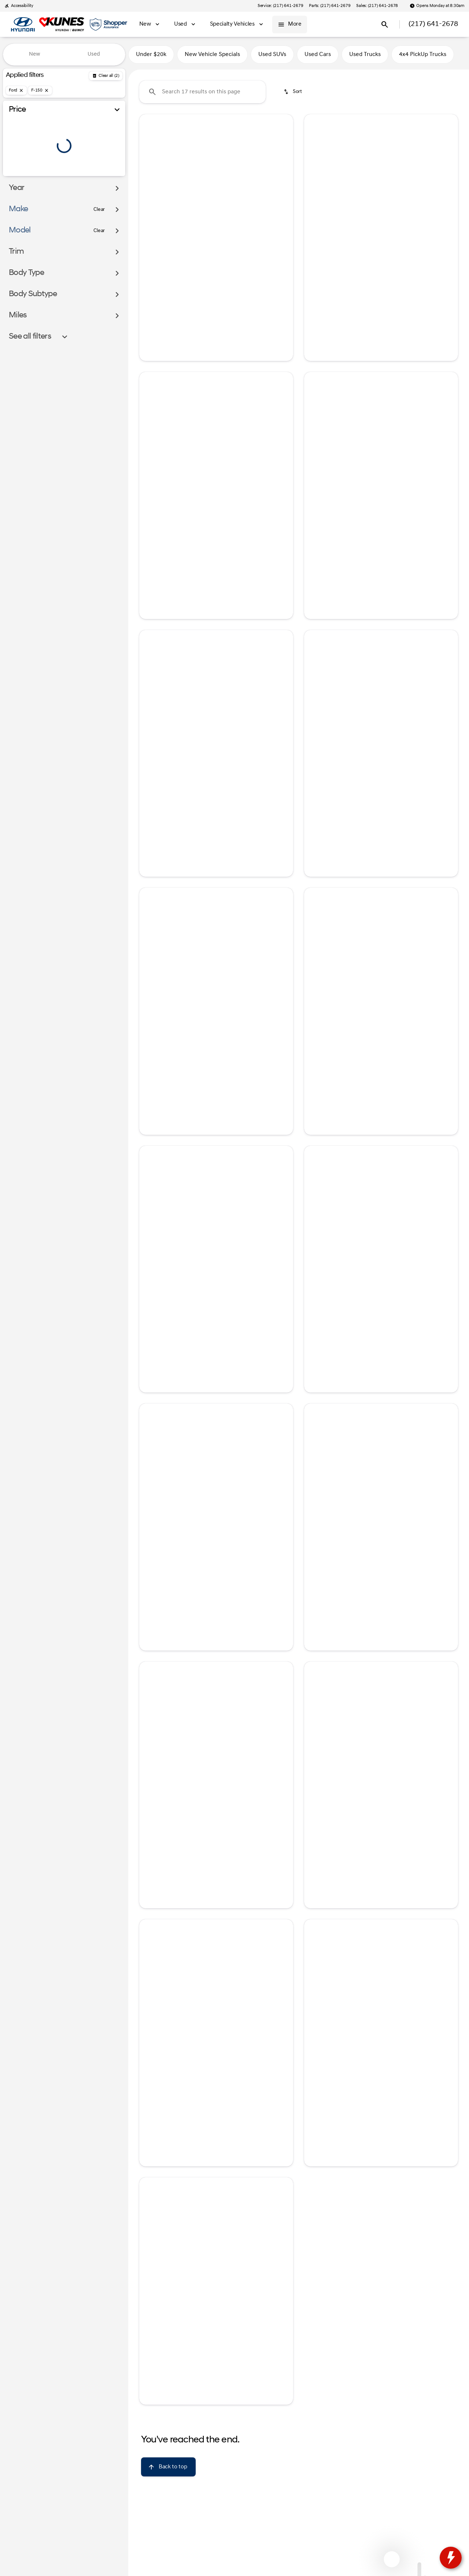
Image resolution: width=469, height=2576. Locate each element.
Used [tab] (94, 54)
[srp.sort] (293, 92)
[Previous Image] (149, 172)
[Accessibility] (19, 5)
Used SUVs (272, 54)
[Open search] (385, 24)
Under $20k (151, 54)
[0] (23, 174)
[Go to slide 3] (215, 220)
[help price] (150, 280)
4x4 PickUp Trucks (422, 54)
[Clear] (99, 224)
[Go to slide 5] (237, 220)
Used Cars (317, 54)
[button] (150, 172)
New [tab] (34, 54)
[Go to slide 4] (226, 220)
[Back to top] (168, 2466)
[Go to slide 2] (204, 220)
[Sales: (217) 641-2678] (377, 5)
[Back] (105, 75)
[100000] (99, 174)
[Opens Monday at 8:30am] (437, 5)
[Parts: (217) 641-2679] (329, 5)
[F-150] (40, 90)
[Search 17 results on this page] (202, 92)
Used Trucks (365, 54)
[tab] (345, 278)
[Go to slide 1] (193, 220)
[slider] (17, 136)
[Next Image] (283, 172)
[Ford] (16, 90)
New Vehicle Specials (212, 54)
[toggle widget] (451, 2558)
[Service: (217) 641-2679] (280, 5)
